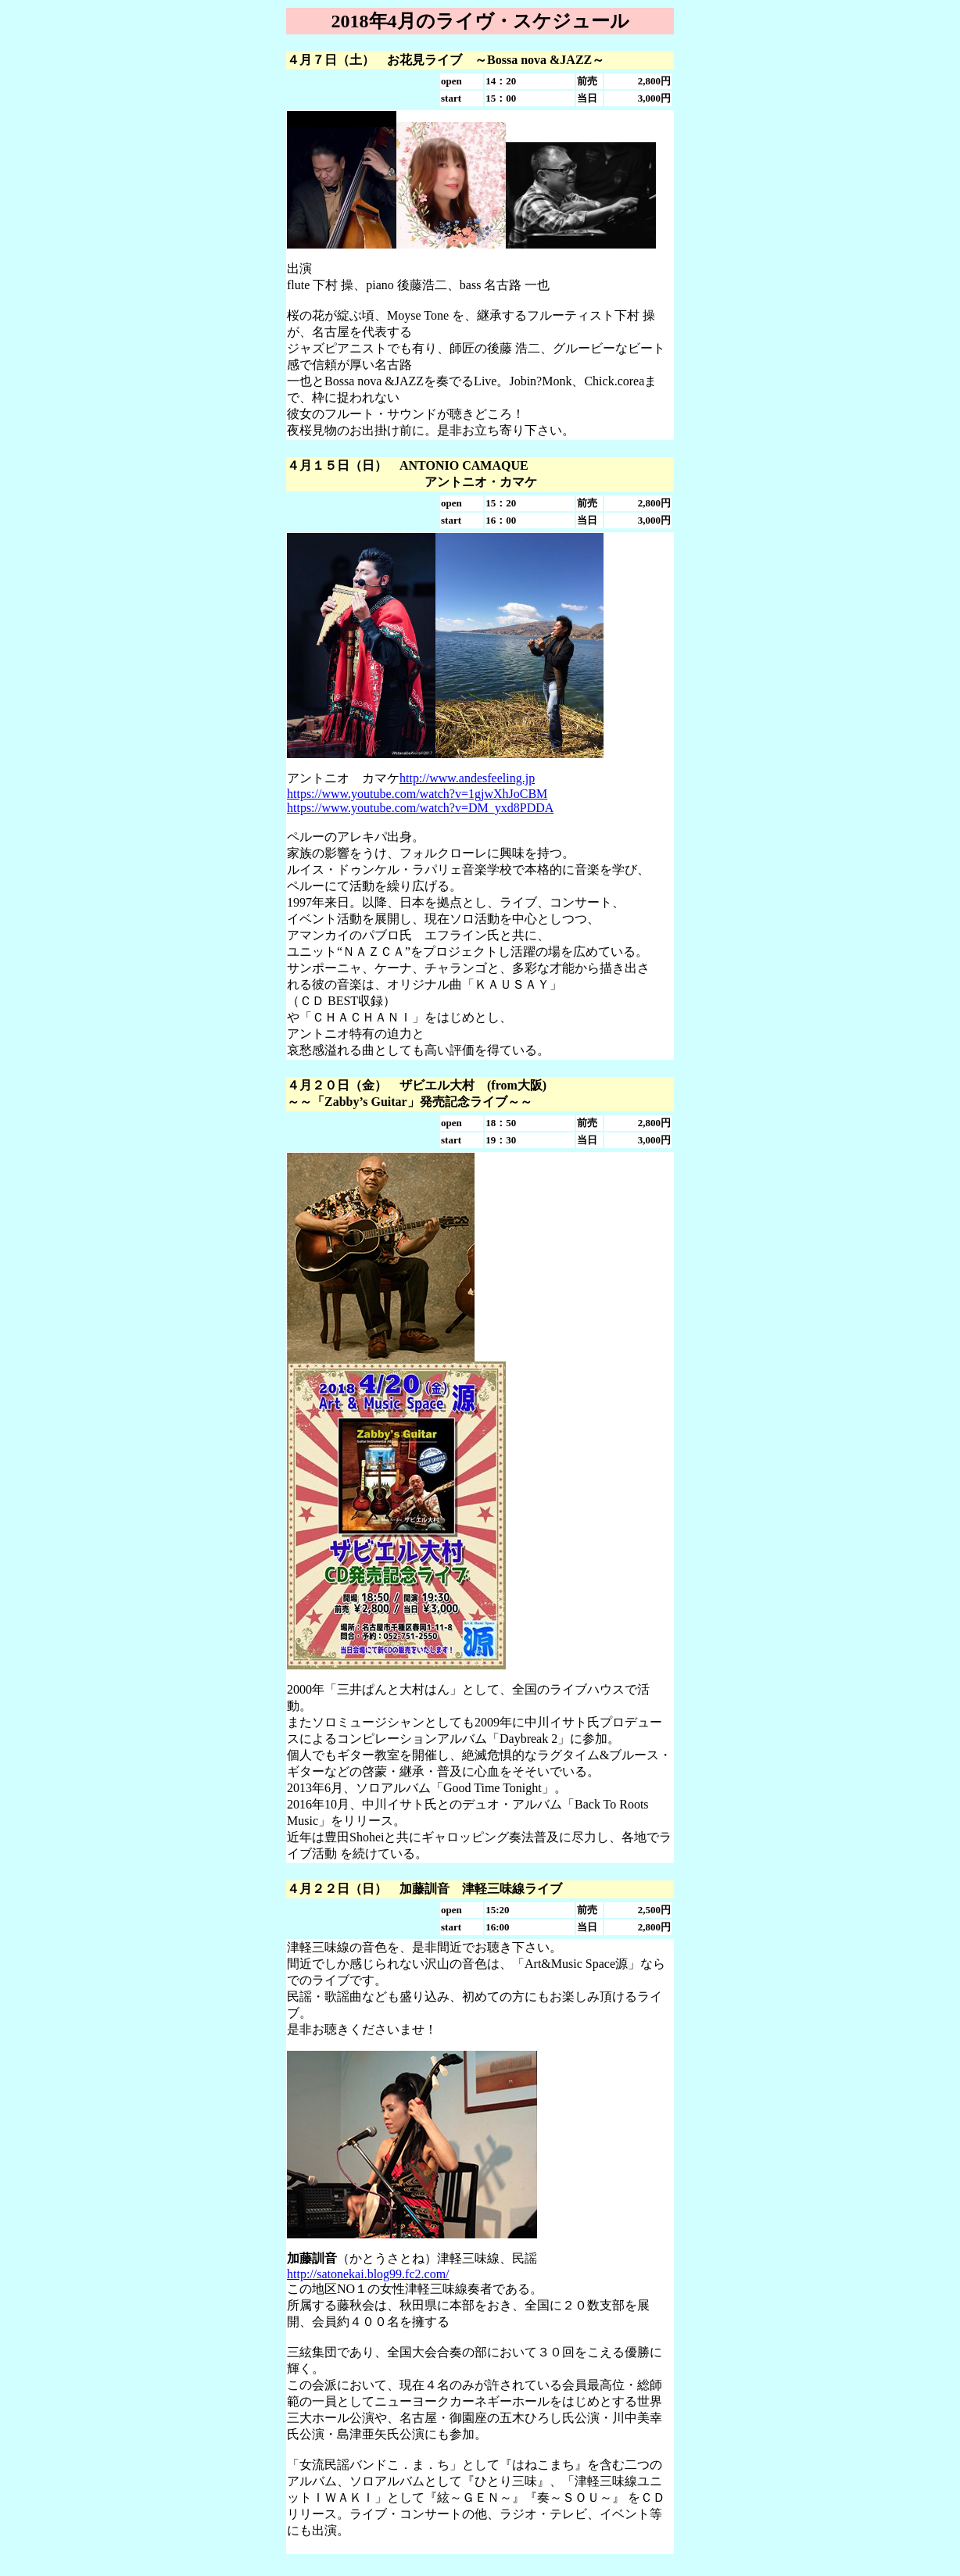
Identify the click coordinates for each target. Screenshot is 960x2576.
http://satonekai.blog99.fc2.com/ (368, 2274)
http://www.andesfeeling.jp (467, 778)
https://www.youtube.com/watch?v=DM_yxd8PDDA (420, 807)
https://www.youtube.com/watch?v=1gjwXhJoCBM (417, 793)
